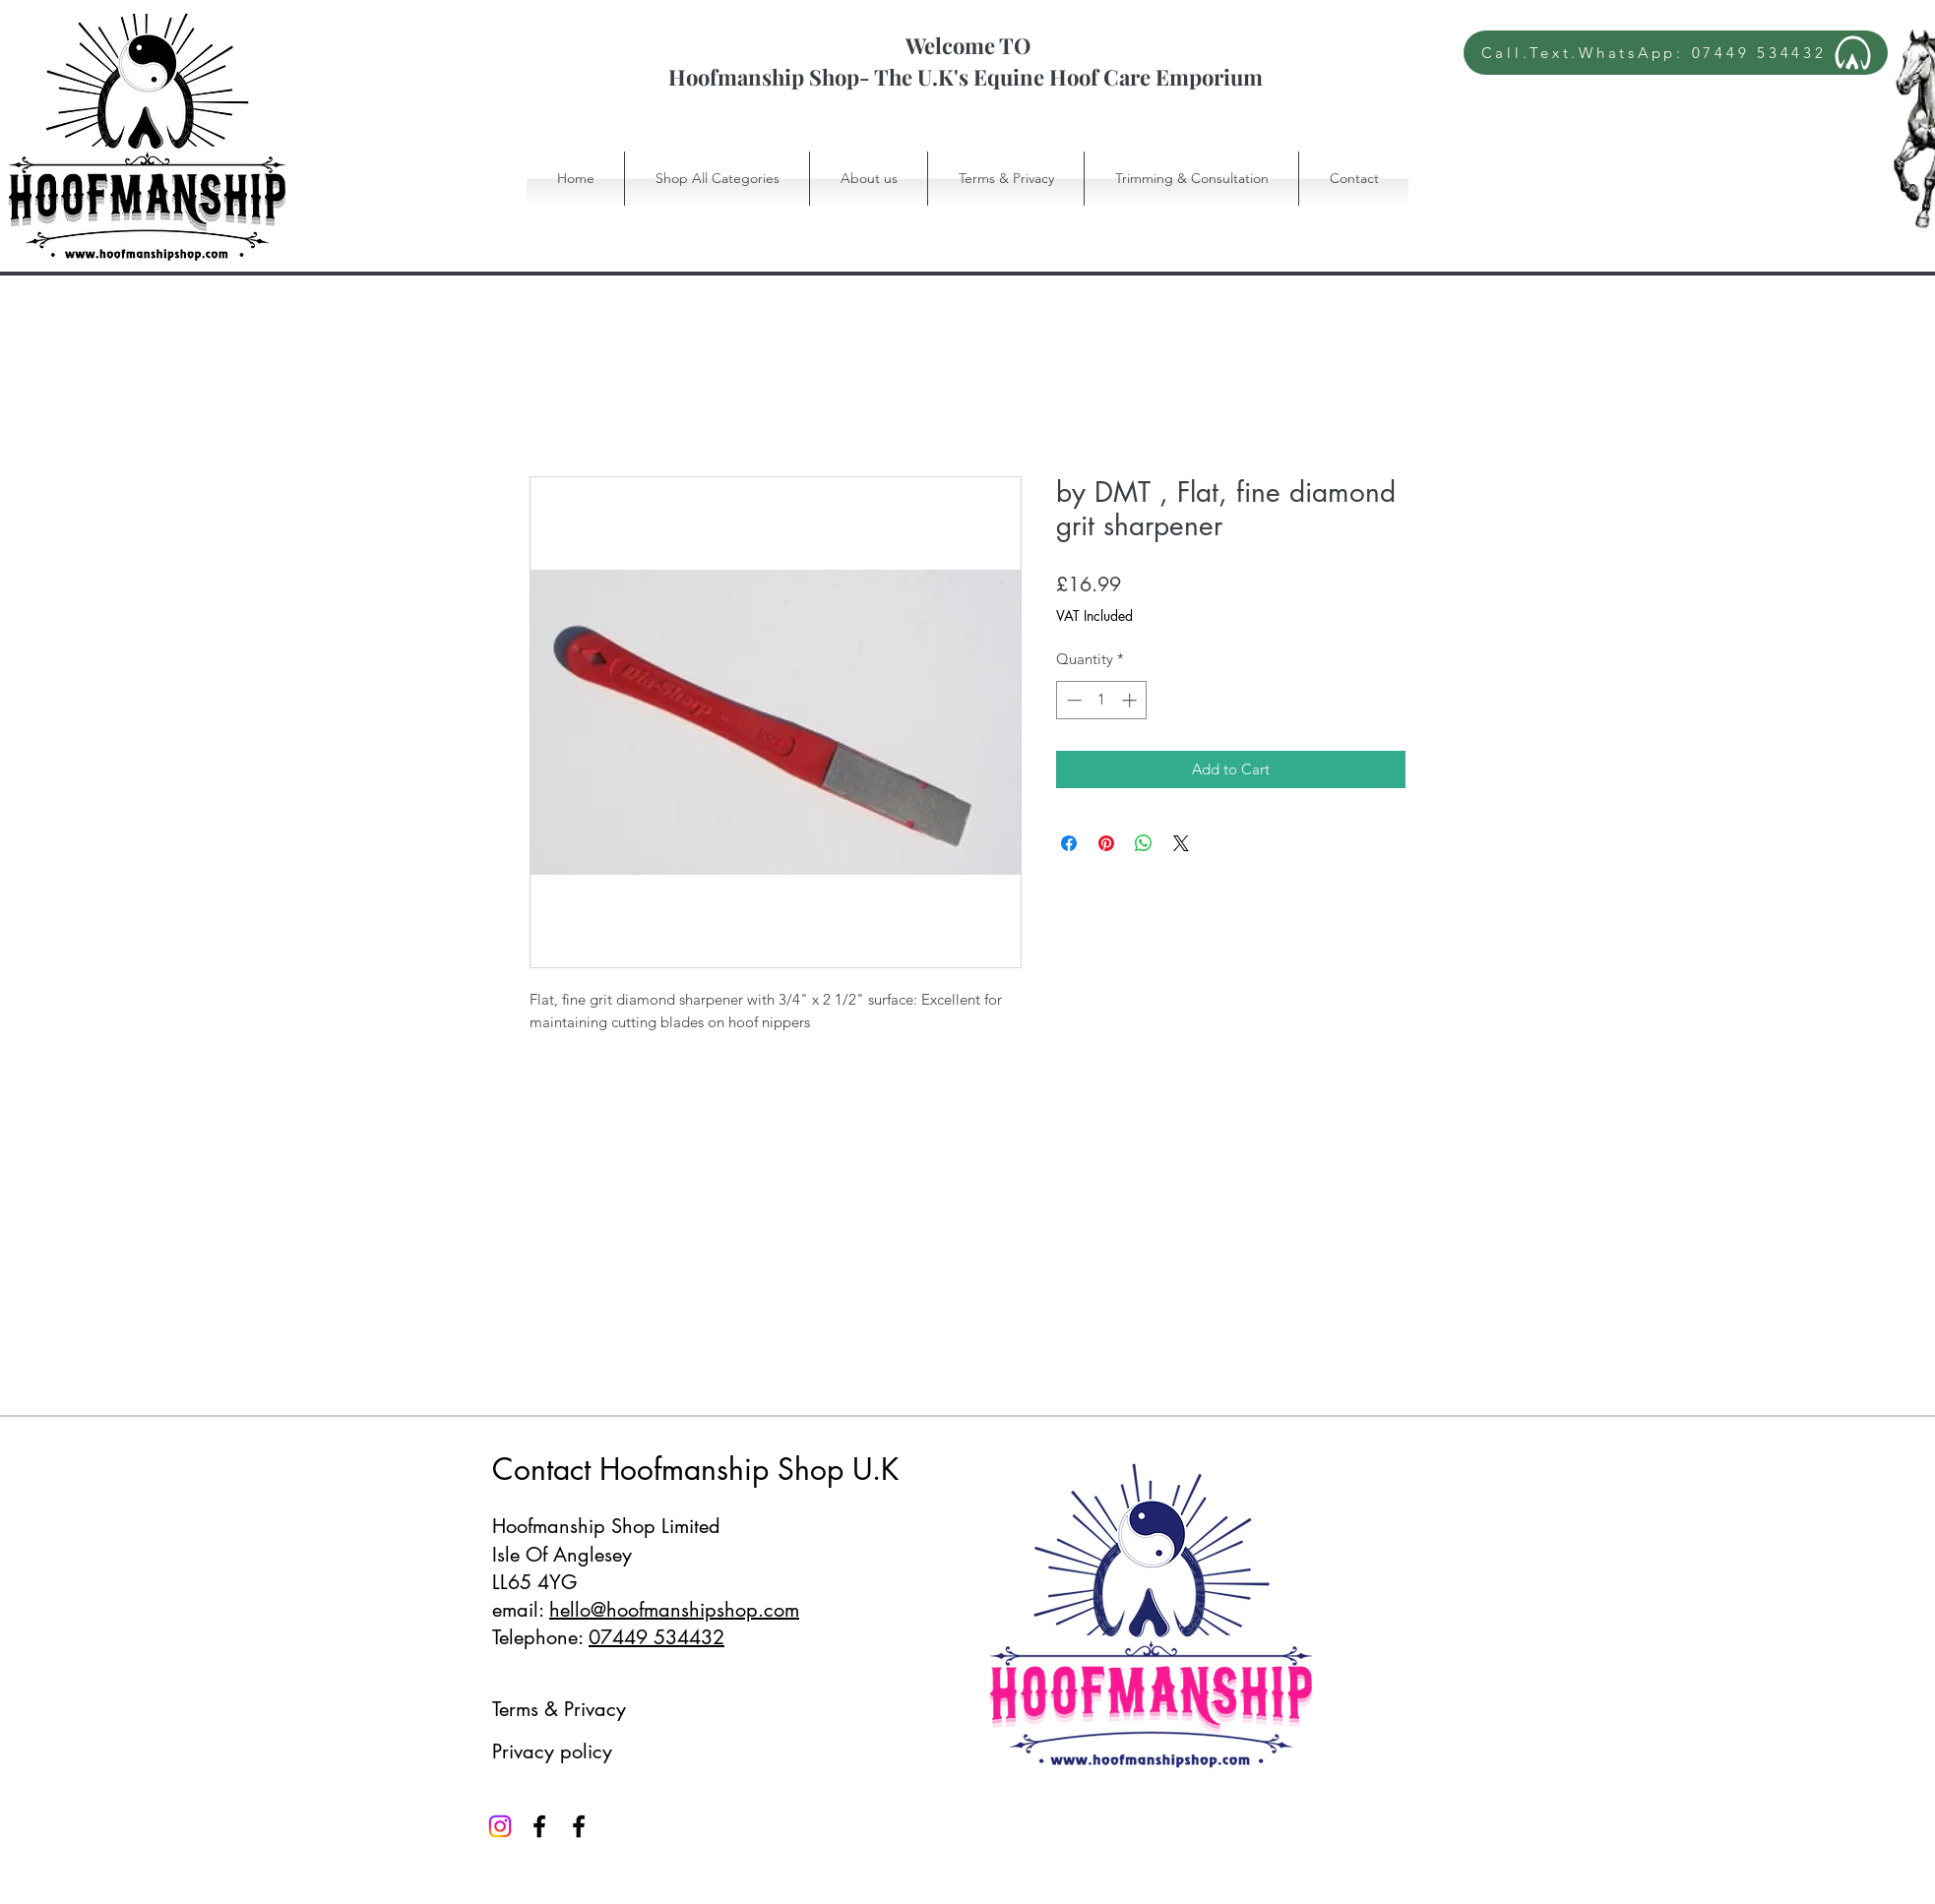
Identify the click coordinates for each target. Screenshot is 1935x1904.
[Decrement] (1072, 700)
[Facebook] (539, 1826)
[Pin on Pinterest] (1106, 843)
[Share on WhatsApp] (1143, 843)
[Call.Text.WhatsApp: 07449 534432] (1676, 53)
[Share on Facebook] (1069, 843)
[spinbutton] (1102, 700)
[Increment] (1131, 700)
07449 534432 (656, 1637)
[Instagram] (500, 1826)
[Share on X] (1181, 843)
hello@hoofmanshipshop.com (674, 1610)
